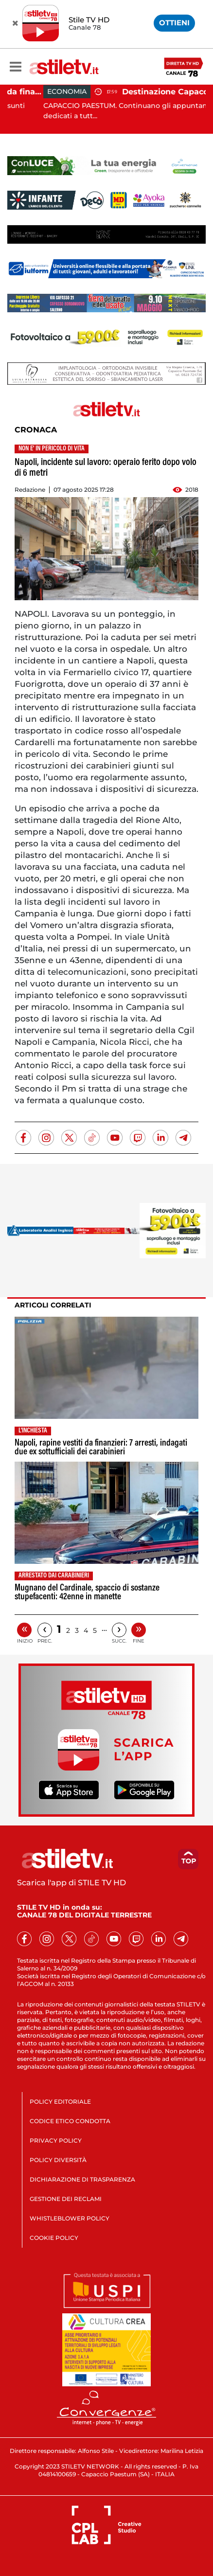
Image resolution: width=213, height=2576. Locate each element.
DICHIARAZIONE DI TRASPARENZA (82, 2179)
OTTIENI (174, 22)
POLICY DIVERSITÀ (58, 2160)
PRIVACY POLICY (56, 2140)
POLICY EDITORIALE (60, 2101)
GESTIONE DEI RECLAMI (66, 2198)
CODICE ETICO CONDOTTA (70, 2121)
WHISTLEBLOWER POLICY (69, 2218)
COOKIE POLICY (54, 2237)
